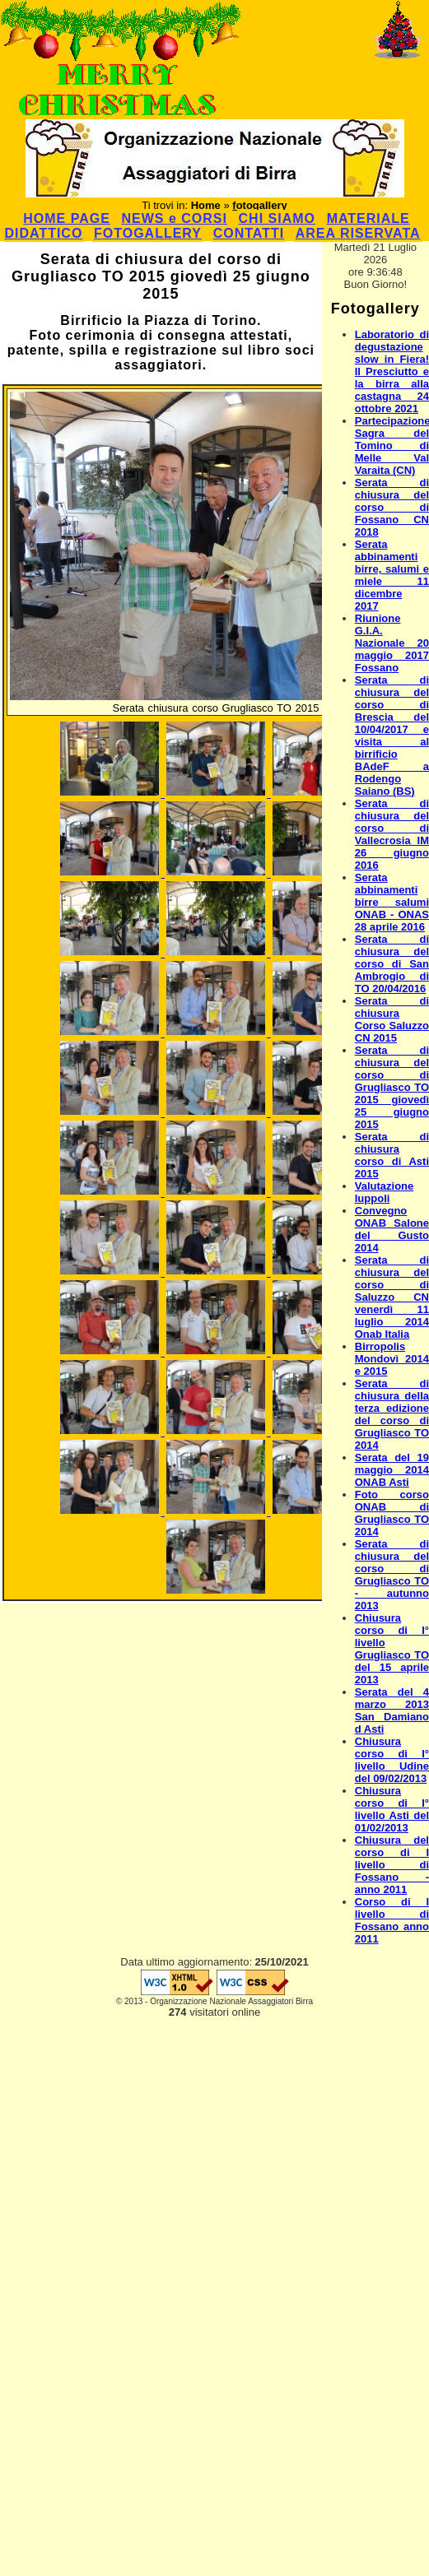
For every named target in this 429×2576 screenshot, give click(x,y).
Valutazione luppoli (384, 1192)
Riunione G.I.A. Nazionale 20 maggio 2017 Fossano (392, 643)
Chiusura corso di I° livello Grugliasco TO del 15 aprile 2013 (392, 1649)
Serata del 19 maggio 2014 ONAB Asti (392, 1469)
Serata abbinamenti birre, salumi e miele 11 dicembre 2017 (392, 575)
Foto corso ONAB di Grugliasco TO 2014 (392, 1513)
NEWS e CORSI (173, 218)
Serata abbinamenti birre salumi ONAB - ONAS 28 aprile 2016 (392, 902)
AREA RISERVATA (358, 233)
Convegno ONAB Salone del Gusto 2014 (392, 1229)
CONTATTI (249, 233)
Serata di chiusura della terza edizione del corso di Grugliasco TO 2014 (392, 1414)
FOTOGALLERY (148, 233)
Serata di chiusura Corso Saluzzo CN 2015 (392, 1019)
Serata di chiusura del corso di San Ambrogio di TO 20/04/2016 (392, 964)
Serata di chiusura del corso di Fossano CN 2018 (392, 507)
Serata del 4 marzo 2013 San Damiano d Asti (392, 1710)
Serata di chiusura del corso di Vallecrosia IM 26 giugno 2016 (392, 834)
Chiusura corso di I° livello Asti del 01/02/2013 (392, 1809)
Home (206, 205)
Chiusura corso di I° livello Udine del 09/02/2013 (392, 1760)
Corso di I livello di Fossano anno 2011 (392, 1920)
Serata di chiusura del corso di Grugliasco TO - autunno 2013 (392, 1575)
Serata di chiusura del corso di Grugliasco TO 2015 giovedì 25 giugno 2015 (392, 1087)
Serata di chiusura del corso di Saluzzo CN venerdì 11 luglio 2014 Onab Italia (392, 1297)
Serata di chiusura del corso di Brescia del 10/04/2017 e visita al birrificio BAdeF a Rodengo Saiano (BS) (392, 735)
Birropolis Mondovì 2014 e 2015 (392, 1358)
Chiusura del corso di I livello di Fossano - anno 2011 (392, 1865)
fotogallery (259, 205)
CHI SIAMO (277, 218)
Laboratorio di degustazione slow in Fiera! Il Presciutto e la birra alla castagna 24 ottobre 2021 (392, 371)
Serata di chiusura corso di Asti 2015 (392, 1155)
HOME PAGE (66, 218)
